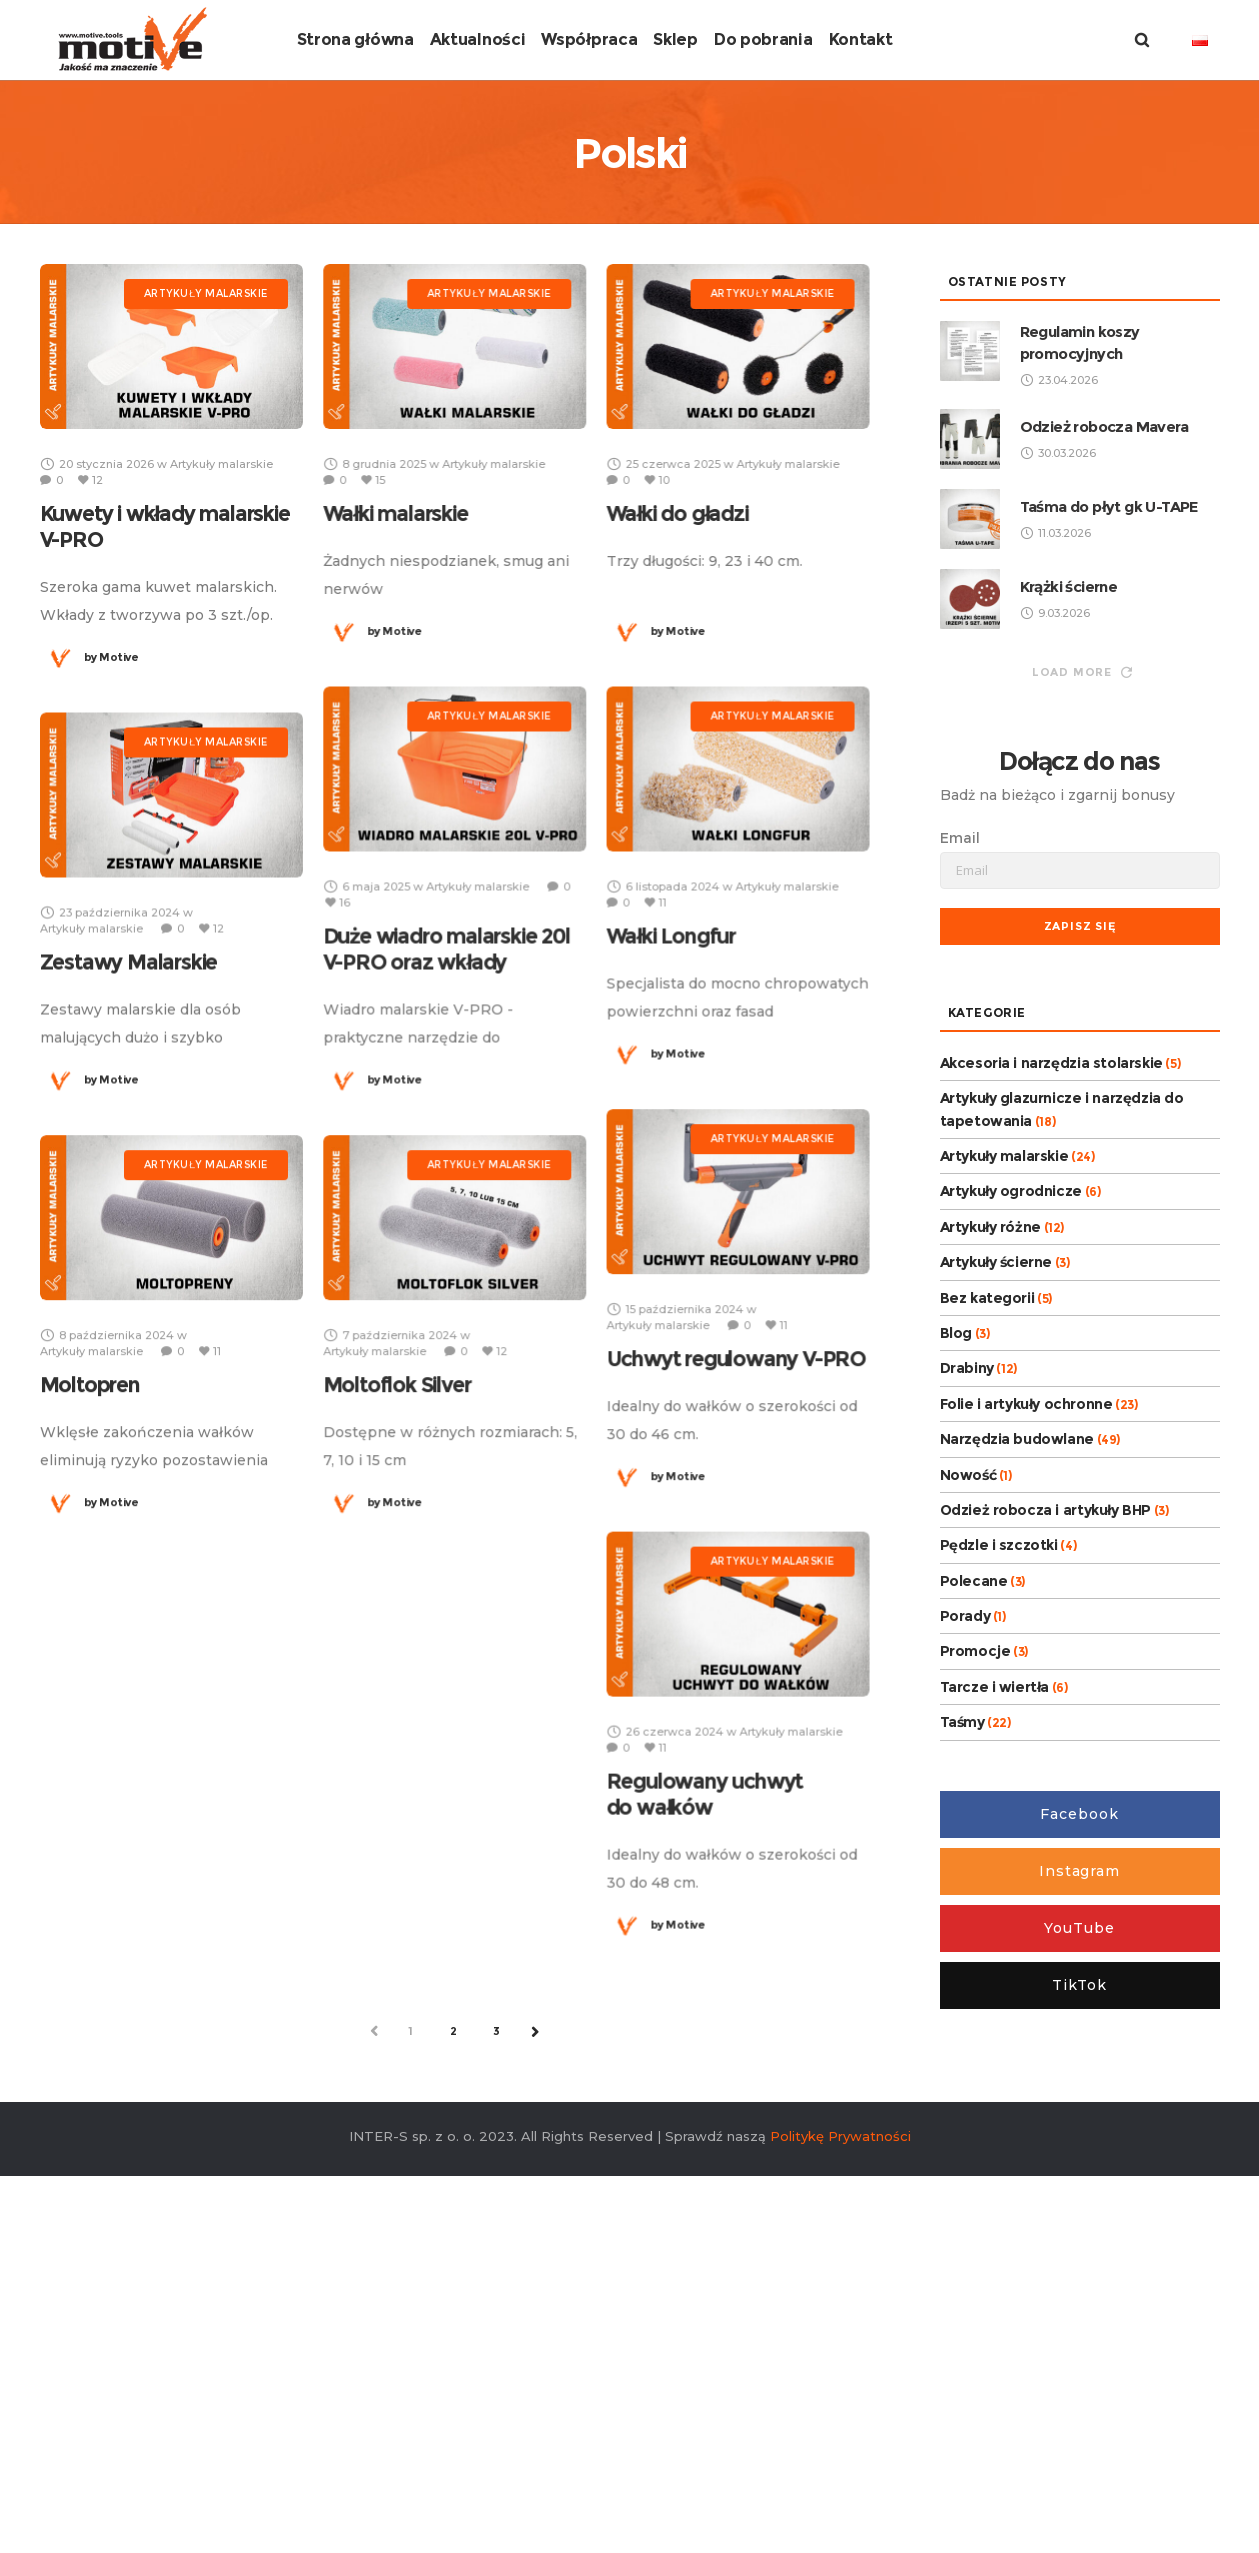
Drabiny (967, 1667)
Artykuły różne (990, 1526)
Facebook (1079, 2113)
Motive (111, 956)
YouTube (1079, 2227)
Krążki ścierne (1069, 885)
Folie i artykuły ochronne (1026, 1703)
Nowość (968, 1773)
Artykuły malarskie (1004, 1455)
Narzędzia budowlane (1017, 1738)
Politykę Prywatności (840, 2436)
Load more (1082, 971)
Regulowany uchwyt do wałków (704, 2092)
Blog (956, 1632)
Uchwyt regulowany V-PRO (735, 1657)
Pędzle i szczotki (999, 1844)
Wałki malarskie (395, 812)
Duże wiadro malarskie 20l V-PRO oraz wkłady (446, 1247)
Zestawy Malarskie (129, 1260)
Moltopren (90, 1683)
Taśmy (962, 2021)
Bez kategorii (987, 1597)
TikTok (1079, 2284)
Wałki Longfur (670, 1234)
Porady (965, 1915)
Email (960, 1137)
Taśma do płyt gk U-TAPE (1109, 805)
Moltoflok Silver (397, 1683)
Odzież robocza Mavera (1104, 725)
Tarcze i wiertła (995, 1986)
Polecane (974, 1880)
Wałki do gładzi (677, 812)
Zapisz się (1080, 1225)
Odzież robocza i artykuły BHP (1045, 1809)
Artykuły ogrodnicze (1011, 1490)
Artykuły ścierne (996, 1561)
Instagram (1079, 2170)
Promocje (975, 1950)
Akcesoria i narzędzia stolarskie (1051, 1362)
